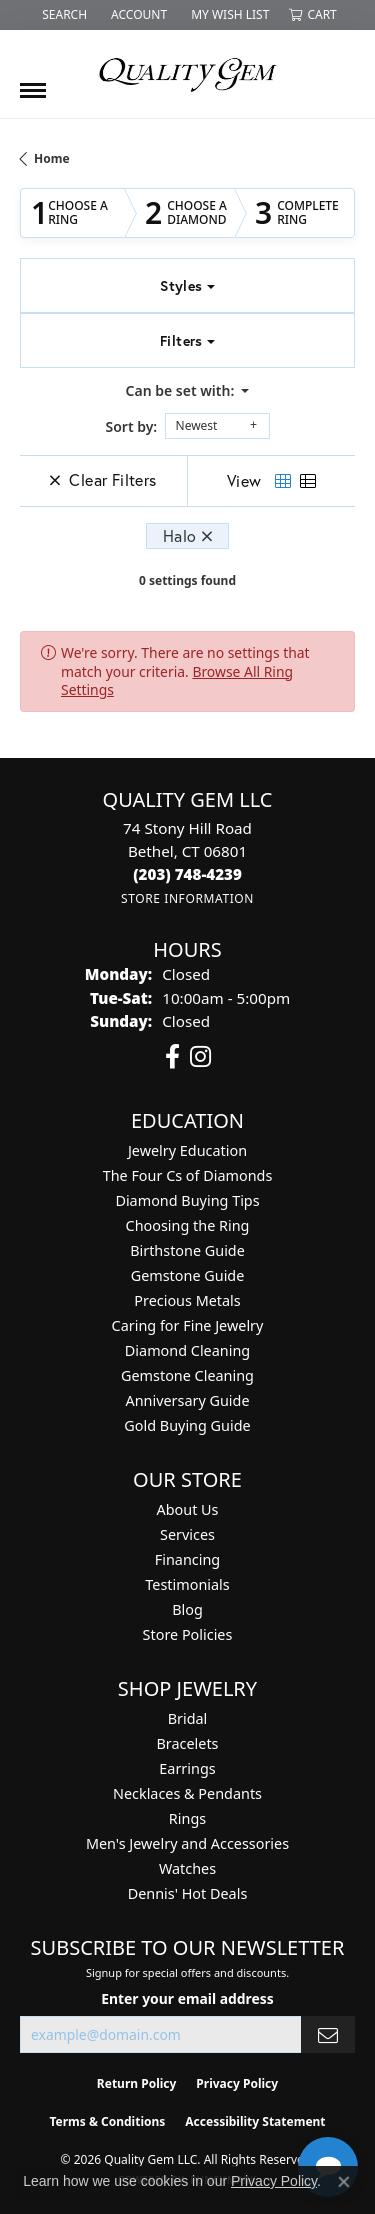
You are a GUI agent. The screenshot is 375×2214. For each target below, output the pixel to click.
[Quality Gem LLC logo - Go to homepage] (188, 74)
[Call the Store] (187, 874)
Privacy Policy (274, 2181)
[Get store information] (187, 898)
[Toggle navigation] (33, 83)
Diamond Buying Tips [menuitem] (187, 1200)
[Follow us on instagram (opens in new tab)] (200, 1057)
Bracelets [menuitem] (187, 1743)
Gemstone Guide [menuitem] (188, 1275)
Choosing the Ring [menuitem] (188, 1225)
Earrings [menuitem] (187, 1768)
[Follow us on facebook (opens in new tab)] (172, 1057)
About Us (188, 1509)
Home (52, 158)
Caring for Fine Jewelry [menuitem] (188, 1325)
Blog (187, 1609)
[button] (62, 15)
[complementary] (230, 2104)
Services (187, 1534)
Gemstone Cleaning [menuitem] (187, 1375)
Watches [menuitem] (187, 1868)
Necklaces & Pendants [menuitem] (187, 1793)
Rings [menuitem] (187, 1818)
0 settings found (187, 580)
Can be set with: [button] (182, 390)
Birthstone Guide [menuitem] (187, 1250)
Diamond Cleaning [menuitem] (187, 1350)
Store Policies (188, 1634)
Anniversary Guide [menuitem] (187, 1400)
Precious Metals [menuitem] (187, 1300)
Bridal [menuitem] (188, 1718)
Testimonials (187, 1584)
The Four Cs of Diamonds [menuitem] (188, 1175)
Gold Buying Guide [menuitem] (187, 1425)
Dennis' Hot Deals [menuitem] (188, 1893)
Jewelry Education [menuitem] (187, 1150)
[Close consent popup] (344, 2182)
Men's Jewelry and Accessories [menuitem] (187, 1843)
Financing (187, 1559)
